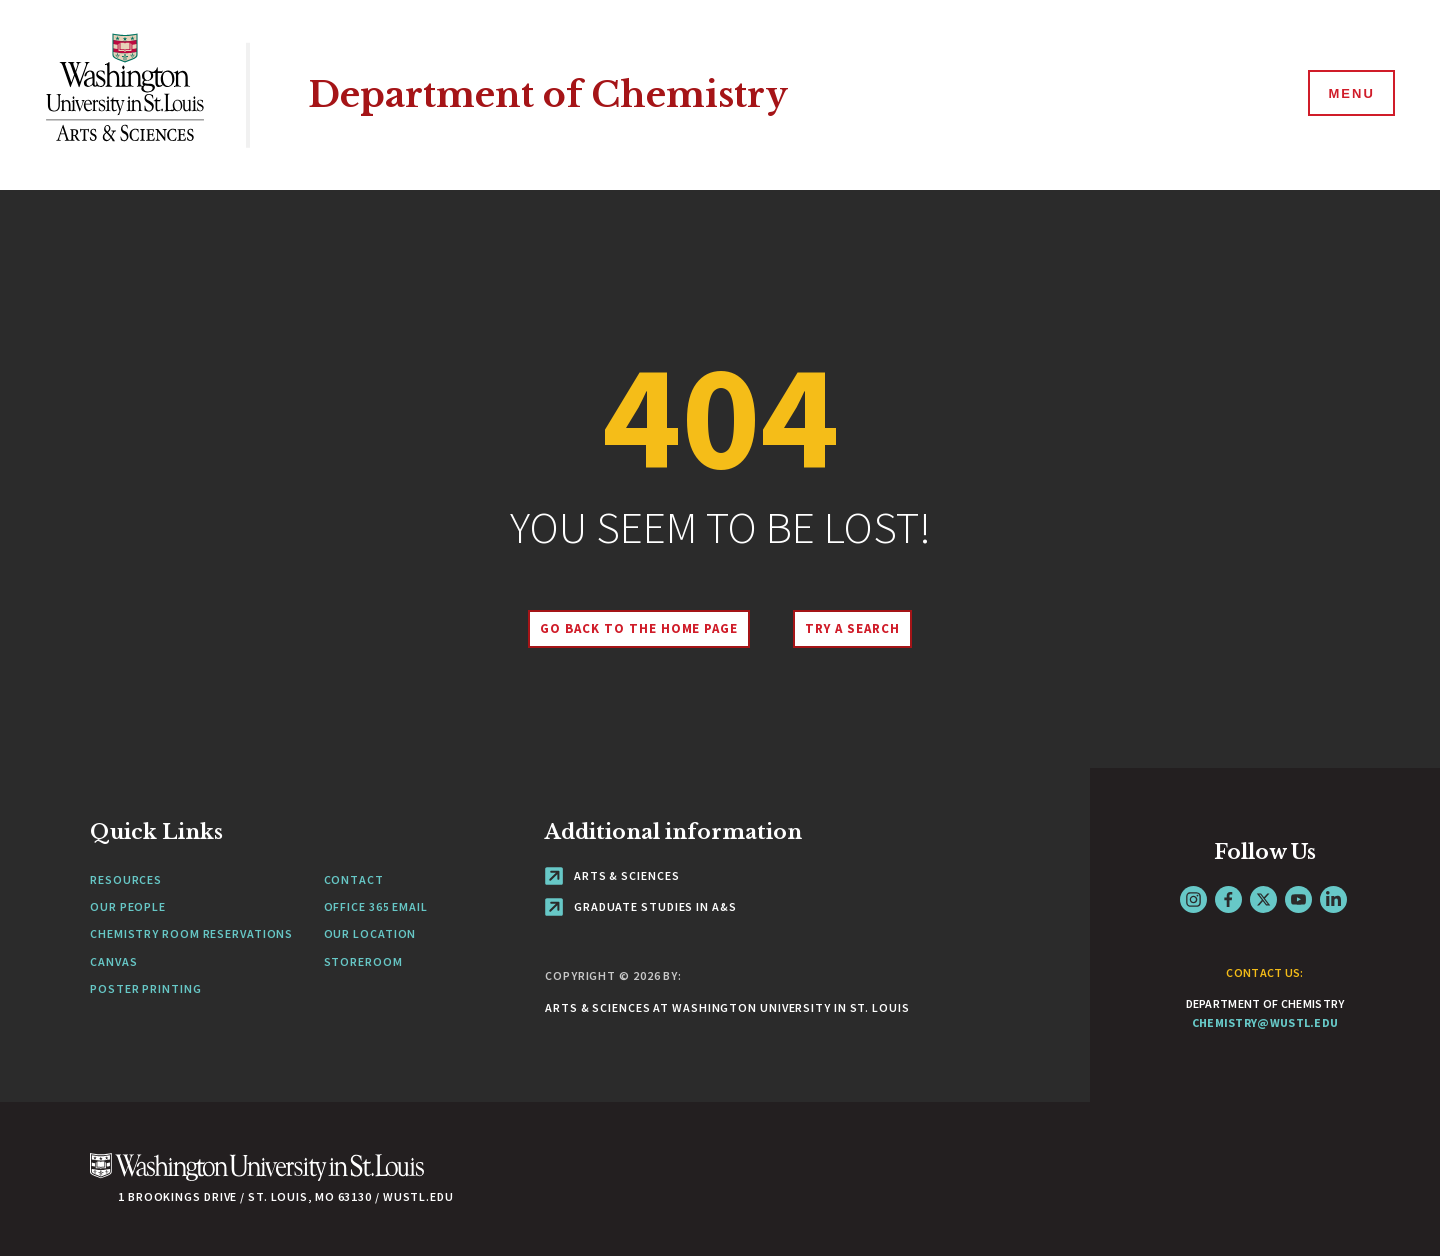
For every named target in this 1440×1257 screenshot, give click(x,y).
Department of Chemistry (548, 94)
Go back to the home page (639, 628)
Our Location (370, 933)
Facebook (1228, 899)
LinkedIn (1333, 899)
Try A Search (852, 628)
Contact (354, 879)
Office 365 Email (376, 906)
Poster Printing (146, 988)
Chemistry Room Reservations (191, 933)
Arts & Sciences (612, 875)
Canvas (113, 961)
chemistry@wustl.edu (1265, 1022)
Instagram (1193, 899)
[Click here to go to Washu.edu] (257, 1177)
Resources (126, 879)
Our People (128, 906)
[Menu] (1350, 94)
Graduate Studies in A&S (641, 906)
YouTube (1298, 899)
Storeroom (363, 961)
